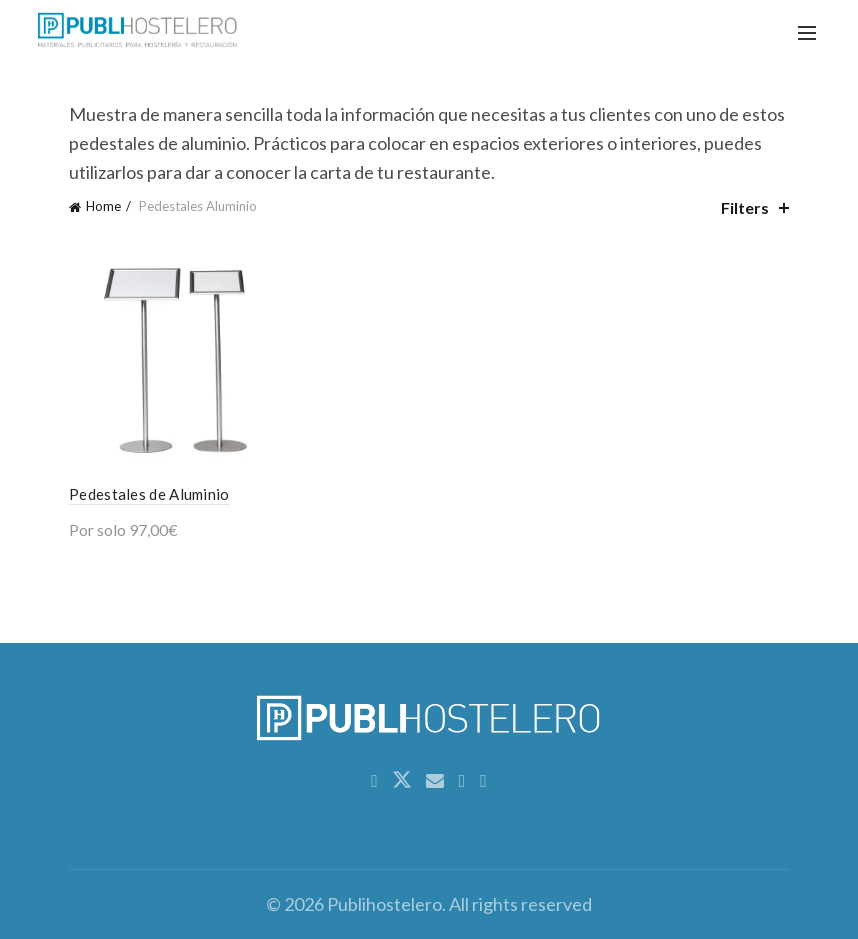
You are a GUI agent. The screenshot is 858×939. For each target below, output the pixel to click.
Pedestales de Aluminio (149, 494)
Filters (745, 207)
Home (103, 206)
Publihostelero (384, 904)
